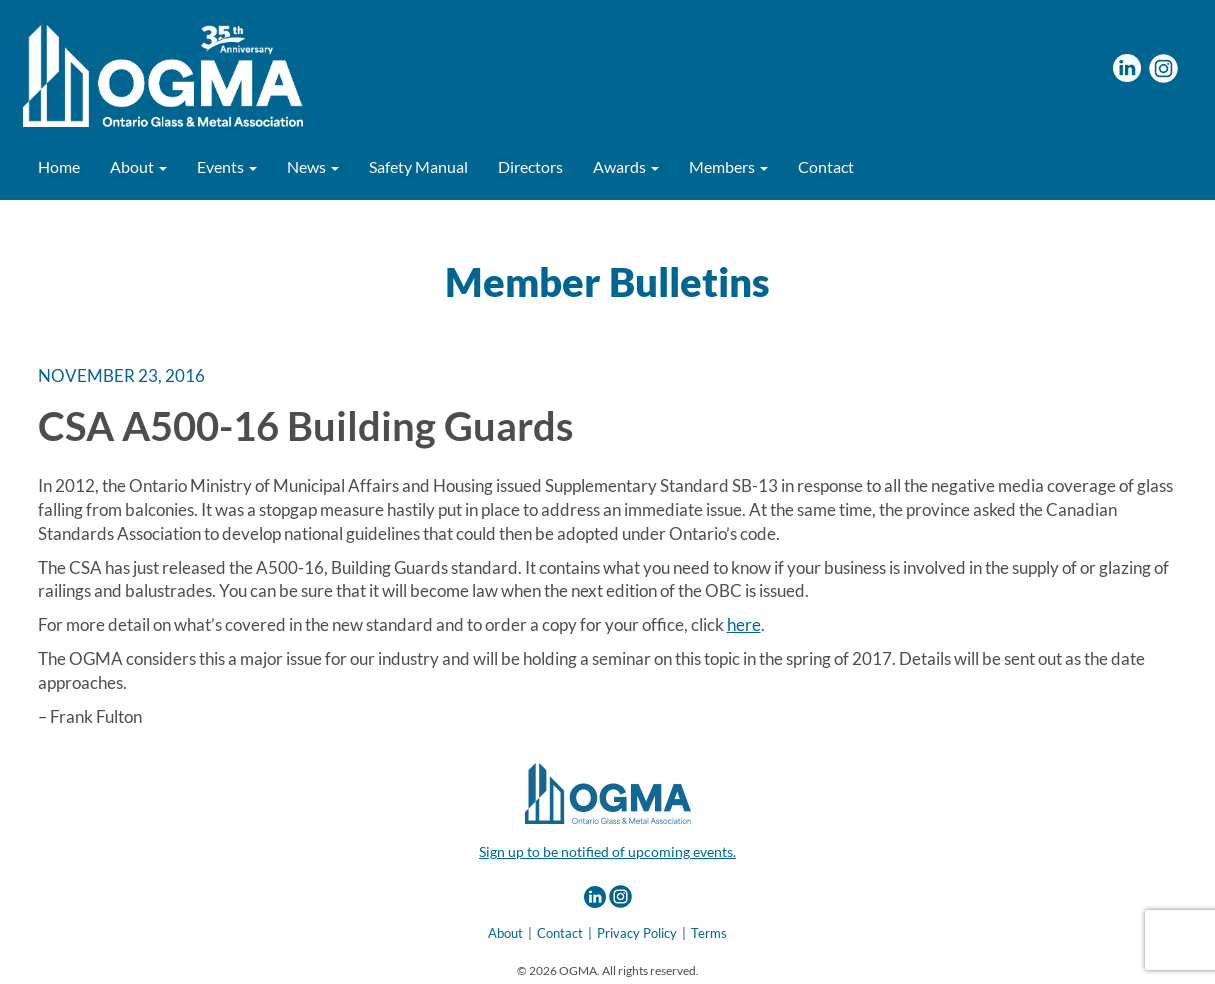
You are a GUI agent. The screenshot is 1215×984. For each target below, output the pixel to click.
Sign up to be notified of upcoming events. (607, 851)
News (313, 166)
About (138, 166)
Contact (826, 166)
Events (227, 166)
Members (728, 166)
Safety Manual (418, 166)
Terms (709, 933)
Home (59, 166)
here (744, 624)
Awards (626, 166)
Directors (530, 166)
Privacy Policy (637, 933)
